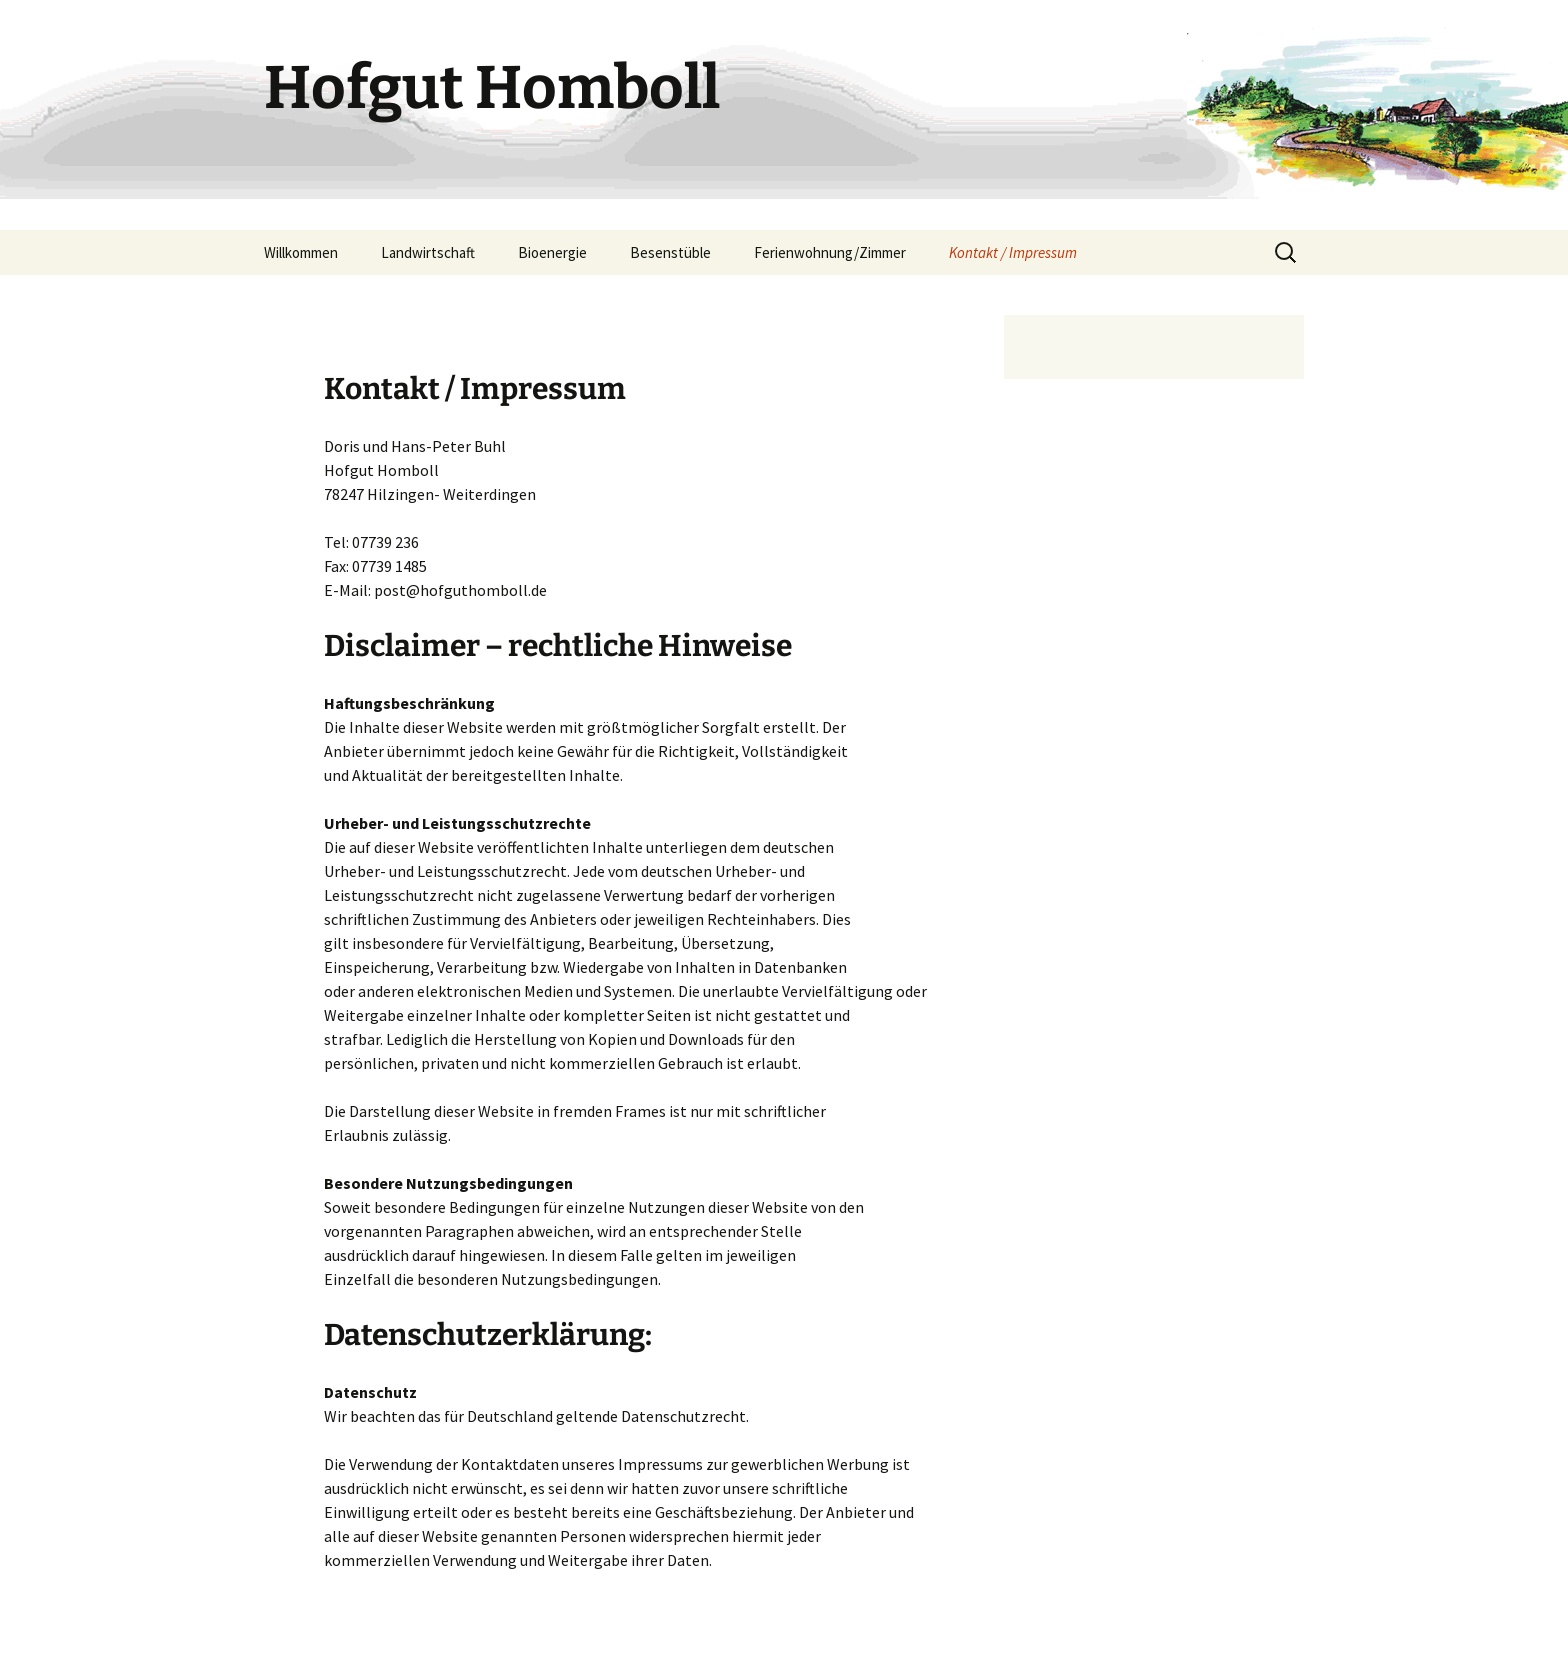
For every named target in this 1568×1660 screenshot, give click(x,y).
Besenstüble (670, 252)
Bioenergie (552, 252)
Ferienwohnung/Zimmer (830, 252)
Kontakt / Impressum (1013, 252)
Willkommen (301, 252)
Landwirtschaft (428, 252)
